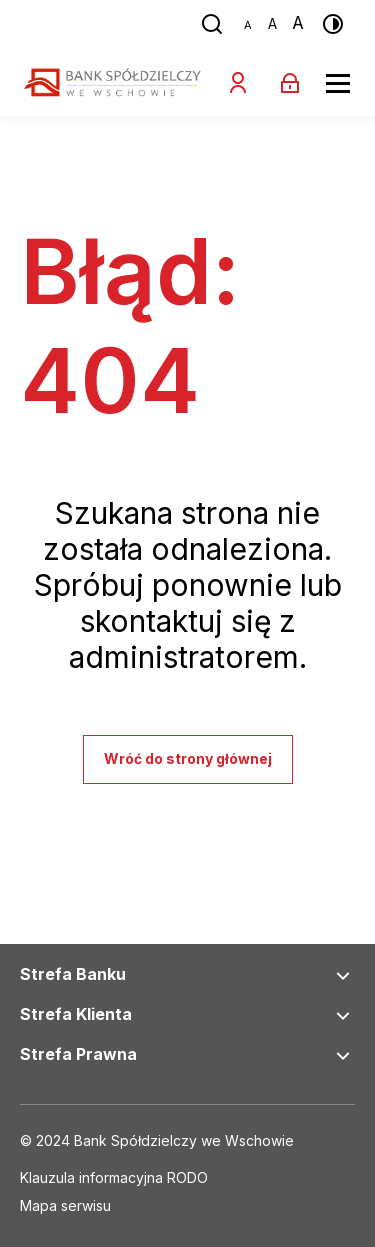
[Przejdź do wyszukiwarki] (212, 24)
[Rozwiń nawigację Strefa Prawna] (343, 1056)
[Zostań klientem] (238, 83)
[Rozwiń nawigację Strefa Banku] (343, 976)
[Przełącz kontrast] (333, 24)
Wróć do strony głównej (188, 758)
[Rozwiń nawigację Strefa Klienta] (343, 1016)
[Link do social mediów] (114, 1179)
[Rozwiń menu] (338, 83)
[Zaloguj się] (290, 83)
